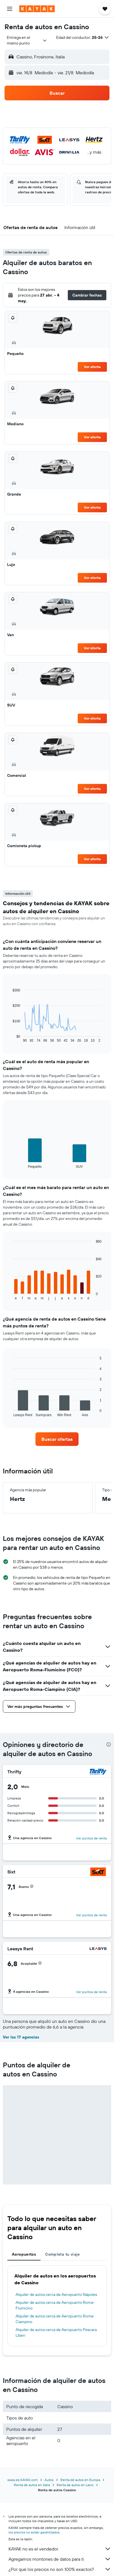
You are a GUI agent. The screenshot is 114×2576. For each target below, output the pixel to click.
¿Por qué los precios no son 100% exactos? (60, 2569)
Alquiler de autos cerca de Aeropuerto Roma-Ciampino (55, 2318)
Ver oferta (92, 367)
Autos (49, 2480)
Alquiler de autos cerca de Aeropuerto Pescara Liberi (56, 2332)
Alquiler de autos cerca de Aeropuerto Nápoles (56, 2294)
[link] (57, 1439)
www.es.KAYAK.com (22, 2480)
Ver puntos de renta (91, 1838)
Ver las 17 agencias (21, 2037)
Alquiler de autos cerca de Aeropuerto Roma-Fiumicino (55, 2305)
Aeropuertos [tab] (24, 2254)
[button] (9, 9)
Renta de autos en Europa (80, 2480)
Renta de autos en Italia (32, 2485)
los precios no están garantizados (34, 2532)
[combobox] (27, 40)
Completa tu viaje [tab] (62, 2254)
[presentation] (108, 1744)
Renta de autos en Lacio (75, 2485)
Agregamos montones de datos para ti (60, 2559)
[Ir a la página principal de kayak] (37, 8)
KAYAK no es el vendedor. (60, 2548)
